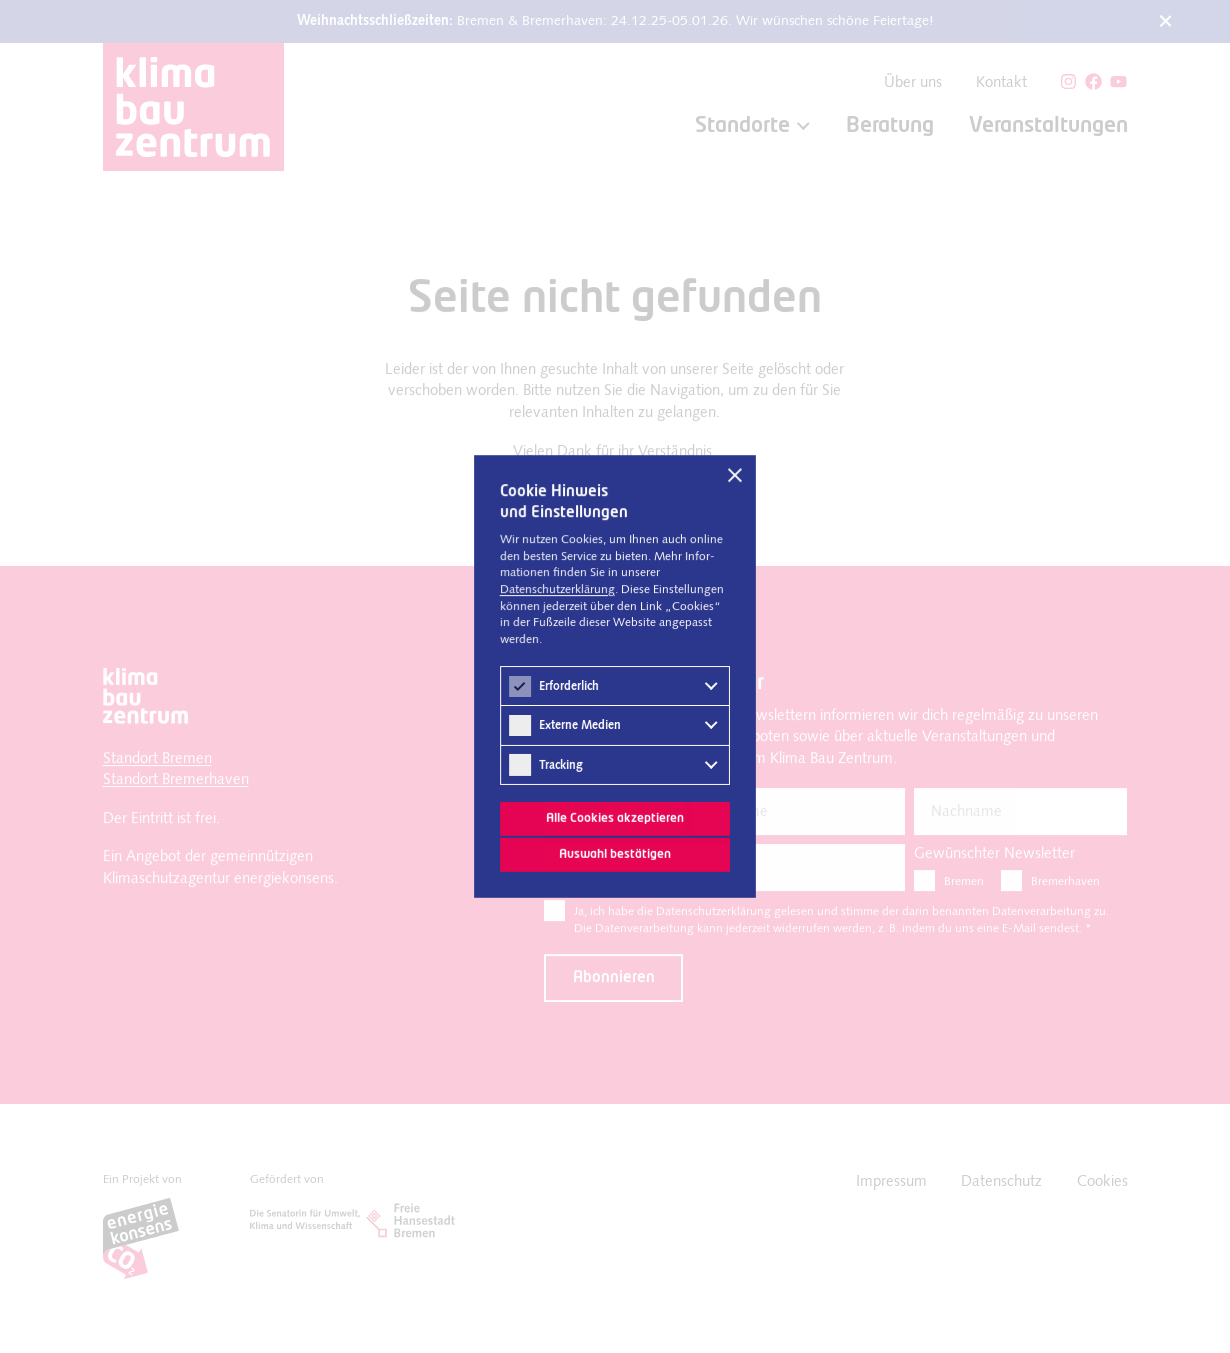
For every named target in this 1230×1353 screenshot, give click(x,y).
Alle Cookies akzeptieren (614, 817)
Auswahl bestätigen (615, 853)
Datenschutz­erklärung (557, 591)
